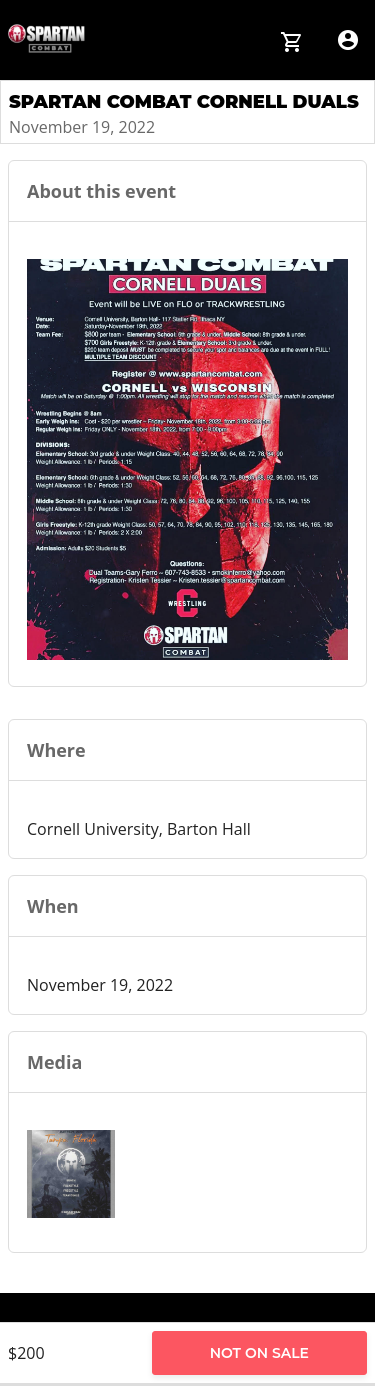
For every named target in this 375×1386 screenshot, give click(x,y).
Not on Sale (259, 1353)
